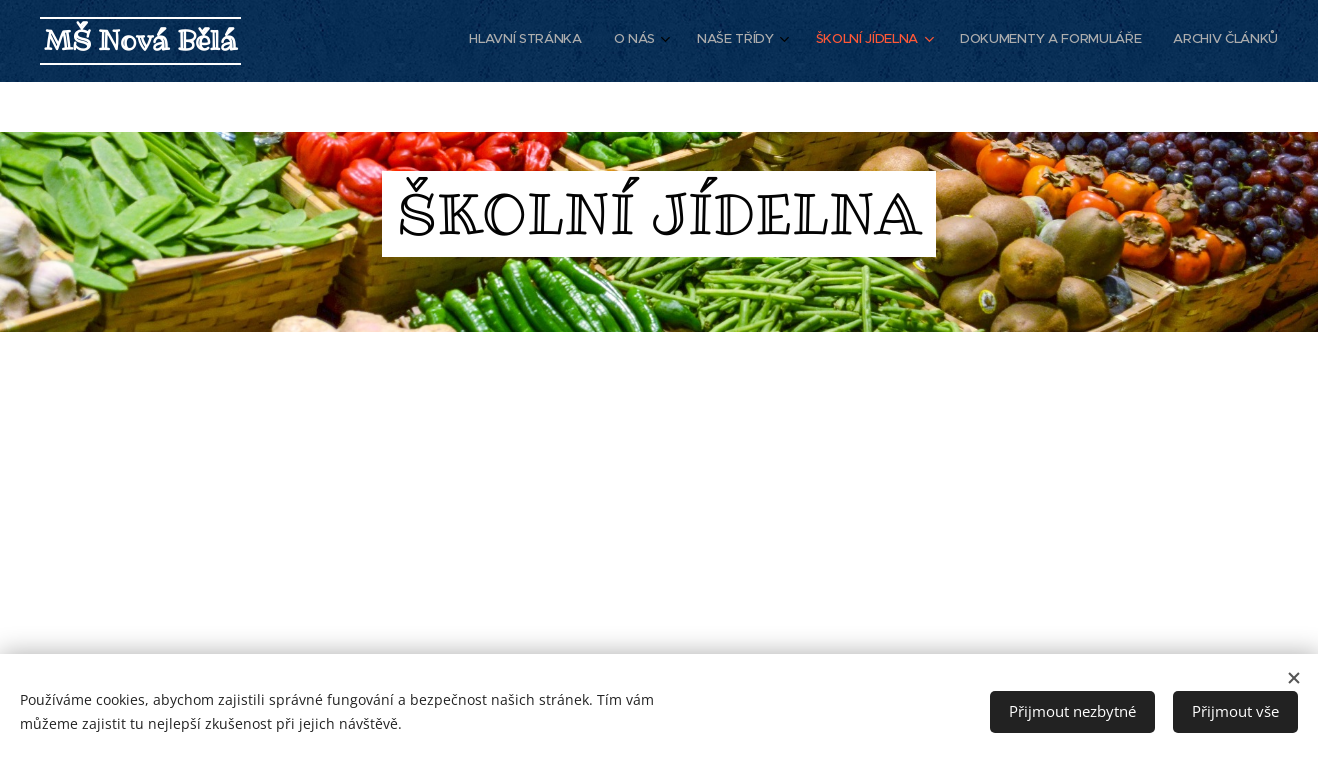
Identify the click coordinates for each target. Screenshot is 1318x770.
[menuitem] (1093, 41)
